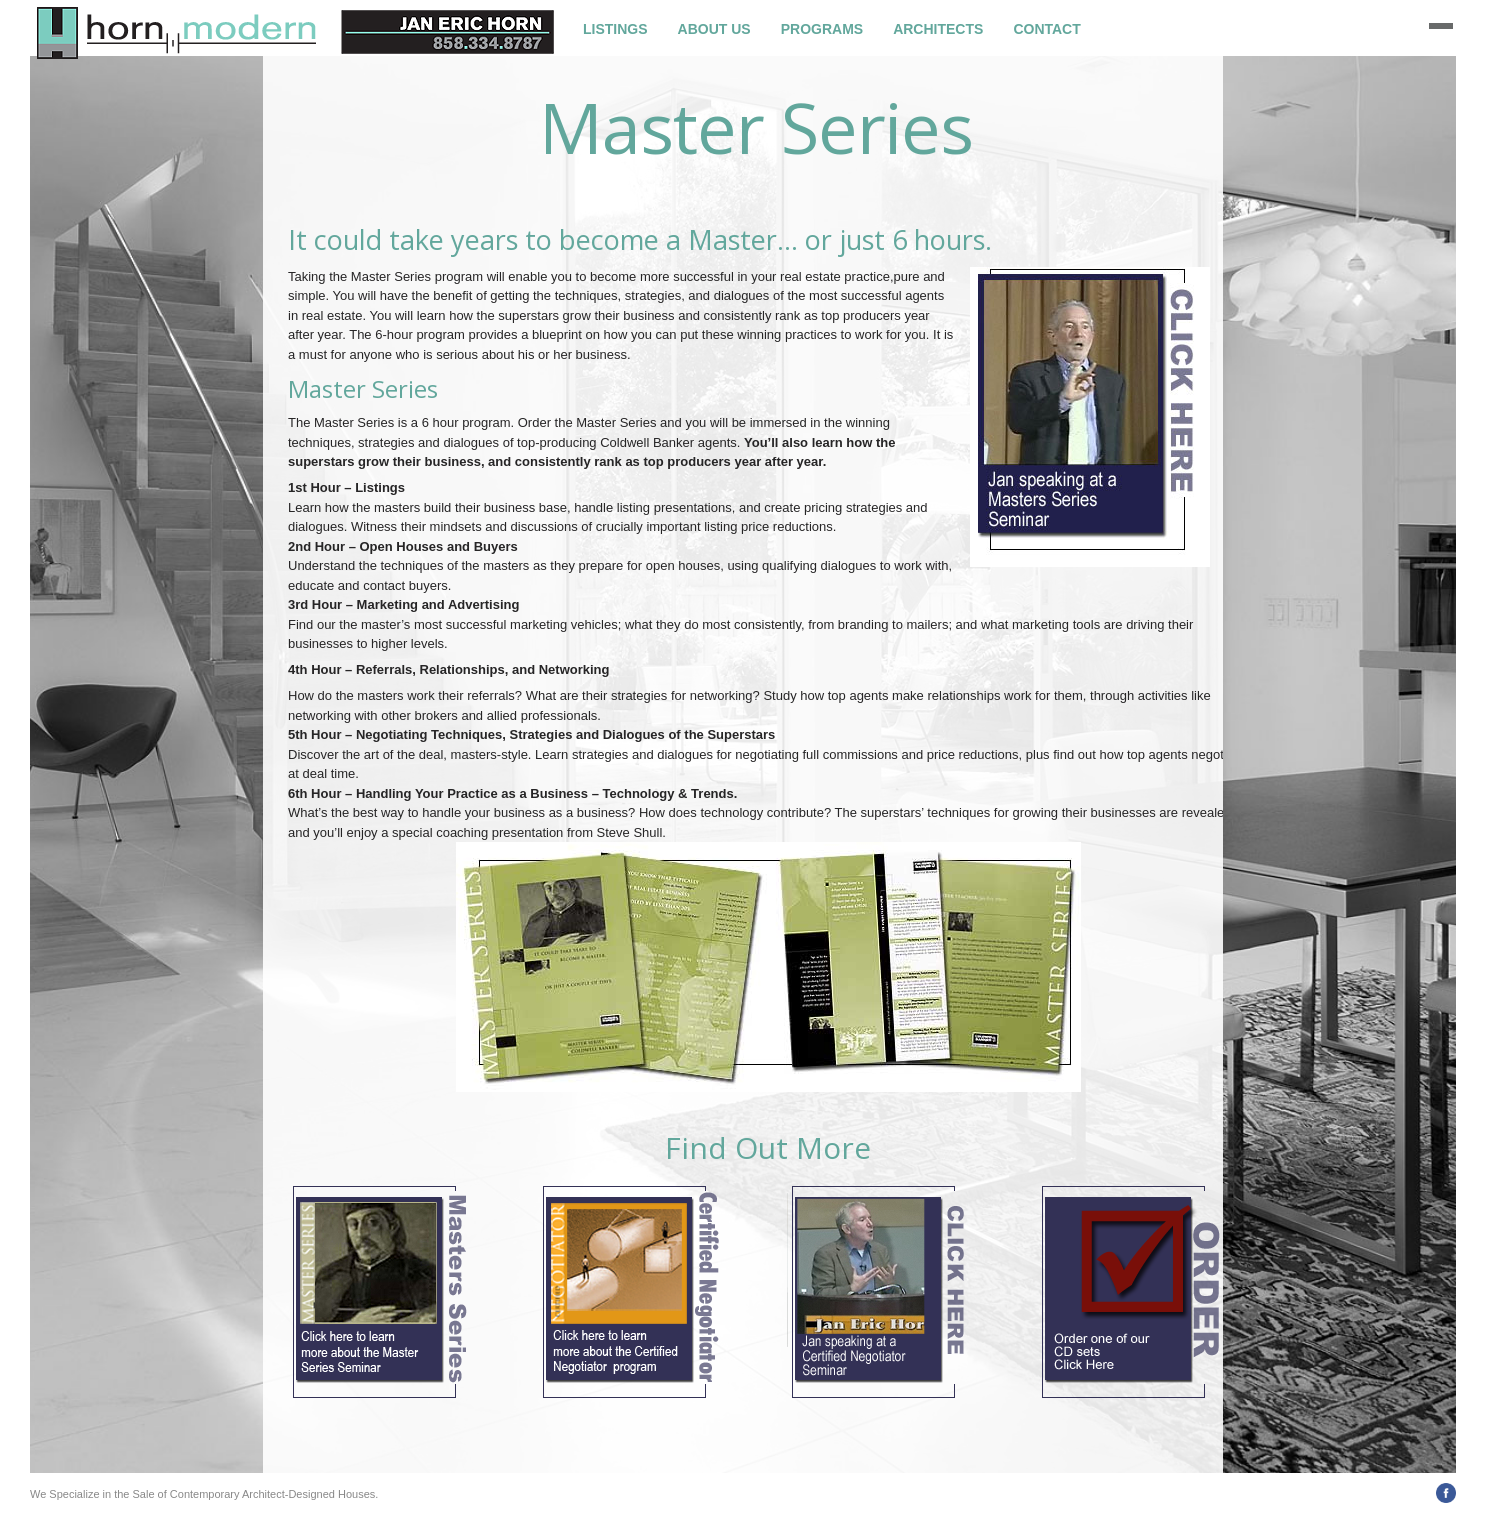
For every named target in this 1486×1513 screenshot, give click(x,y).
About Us (714, 29)
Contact (1046, 29)
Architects (938, 29)
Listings (615, 29)
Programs (822, 29)
